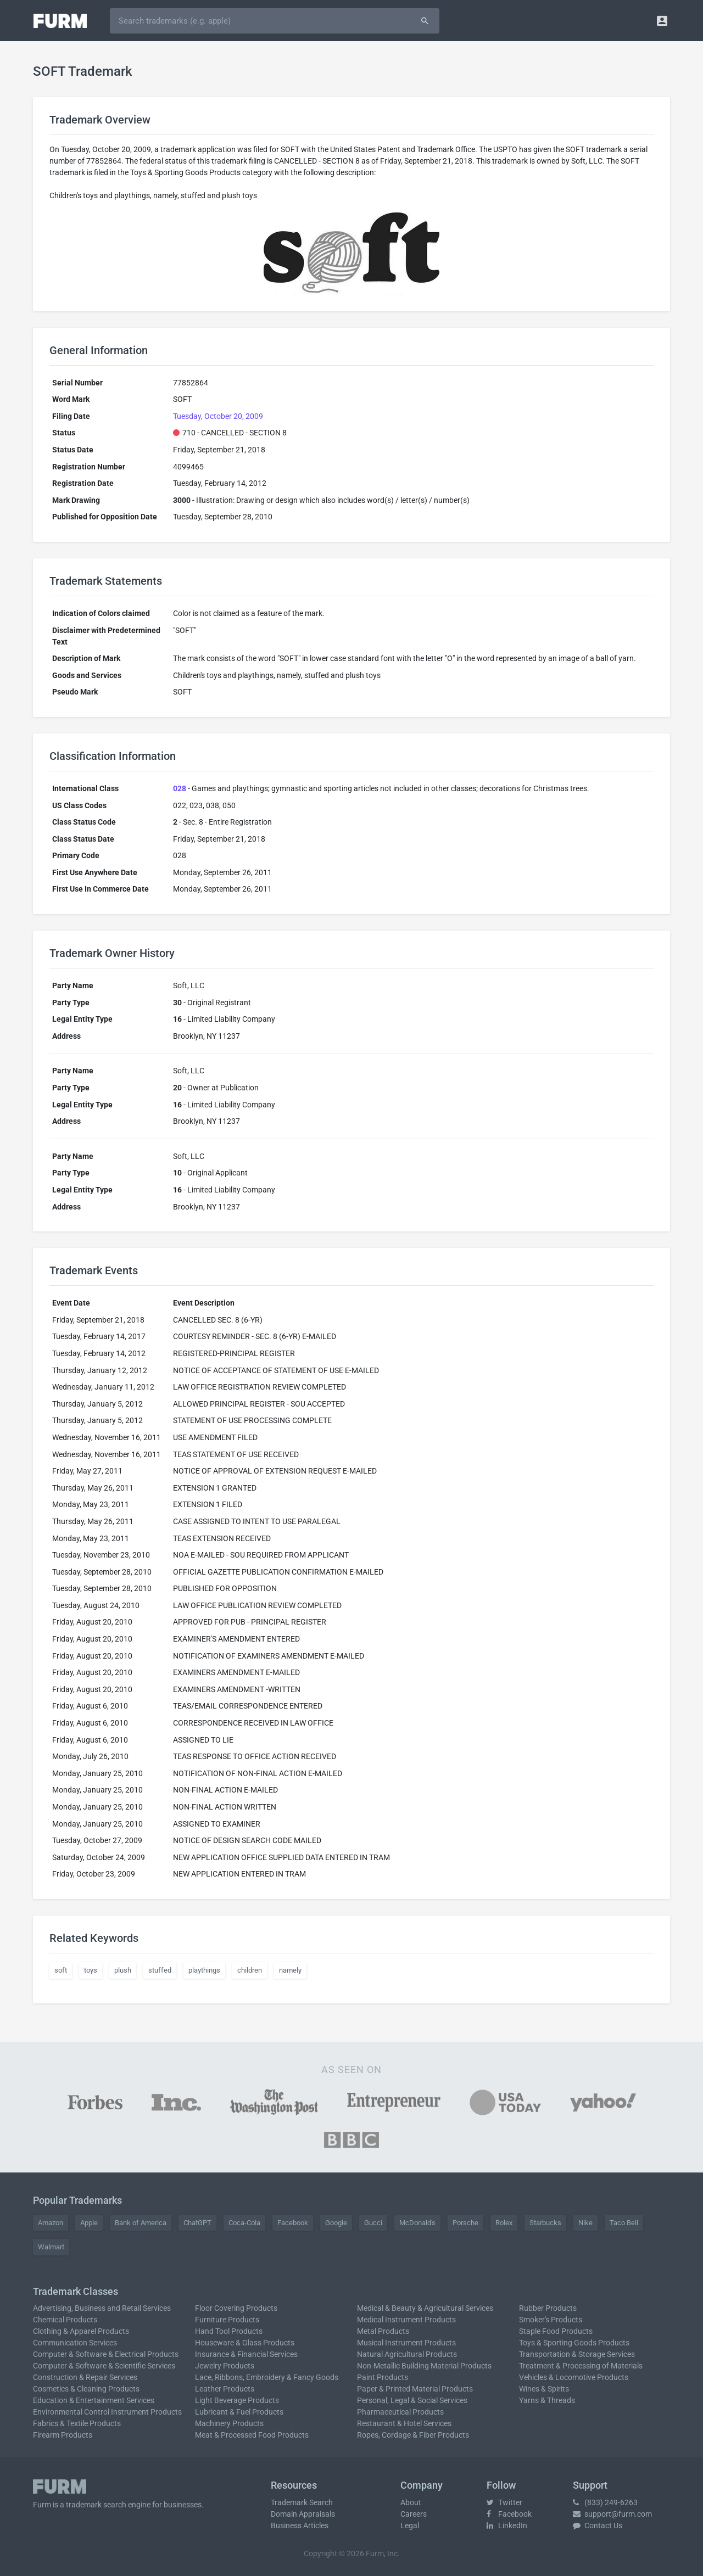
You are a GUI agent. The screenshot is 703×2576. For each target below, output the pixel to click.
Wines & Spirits (544, 2388)
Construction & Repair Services (85, 2377)
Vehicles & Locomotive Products (573, 2377)
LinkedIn (507, 2525)
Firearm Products (62, 2435)
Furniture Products (227, 2319)
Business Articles (299, 2525)
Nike (585, 2223)
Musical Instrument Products (406, 2342)
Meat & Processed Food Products (252, 2435)
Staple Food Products (556, 2331)
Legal (409, 2525)
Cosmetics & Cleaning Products (86, 2388)
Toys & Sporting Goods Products (574, 2342)
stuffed (159, 1970)
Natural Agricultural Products (407, 2354)
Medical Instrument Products (406, 2319)
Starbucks (545, 2223)
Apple (89, 2223)
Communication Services (75, 2342)
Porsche (465, 2223)
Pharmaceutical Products (400, 2411)
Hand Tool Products (229, 2331)
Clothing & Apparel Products (81, 2331)
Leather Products (224, 2388)
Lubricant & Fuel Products (239, 2411)
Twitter (504, 2502)
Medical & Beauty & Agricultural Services (425, 2308)
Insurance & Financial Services (246, 2354)
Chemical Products (65, 2319)
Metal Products (383, 2331)
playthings (204, 1970)
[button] (662, 20)
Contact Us (597, 2525)
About (410, 2502)
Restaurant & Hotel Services (404, 2423)
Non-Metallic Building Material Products (424, 2365)
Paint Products (382, 2377)
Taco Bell (624, 2223)
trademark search (96, 2504)
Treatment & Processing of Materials (581, 2365)
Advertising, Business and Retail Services (102, 2308)
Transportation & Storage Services (577, 2354)
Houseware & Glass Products (244, 2342)
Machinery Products (229, 2423)
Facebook (292, 2223)
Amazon (50, 2223)
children (249, 1970)
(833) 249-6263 (605, 2502)
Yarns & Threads (547, 2400)
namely (290, 1970)
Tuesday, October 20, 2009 (218, 416)
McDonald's (417, 2223)
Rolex (503, 2223)
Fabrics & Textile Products (77, 2423)
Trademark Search (302, 2502)
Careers (413, 2514)
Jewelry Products (224, 2365)
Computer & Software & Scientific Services (104, 2365)
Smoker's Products (550, 2319)
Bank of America (140, 2223)
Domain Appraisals (303, 2514)
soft (60, 1970)
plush (122, 1970)
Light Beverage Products (237, 2400)
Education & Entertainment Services (93, 2400)
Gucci (373, 2223)
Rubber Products (548, 2308)
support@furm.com (612, 2514)
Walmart (51, 2247)
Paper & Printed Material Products (415, 2388)
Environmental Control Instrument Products (107, 2411)
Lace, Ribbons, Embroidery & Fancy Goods (266, 2377)
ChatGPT (197, 2223)
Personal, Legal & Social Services (412, 2400)
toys (90, 1970)
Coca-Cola (244, 2223)
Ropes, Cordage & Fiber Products (413, 2435)
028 (179, 788)
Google (336, 2223)
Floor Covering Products (236, 2308)
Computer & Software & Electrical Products (105, 2354)
